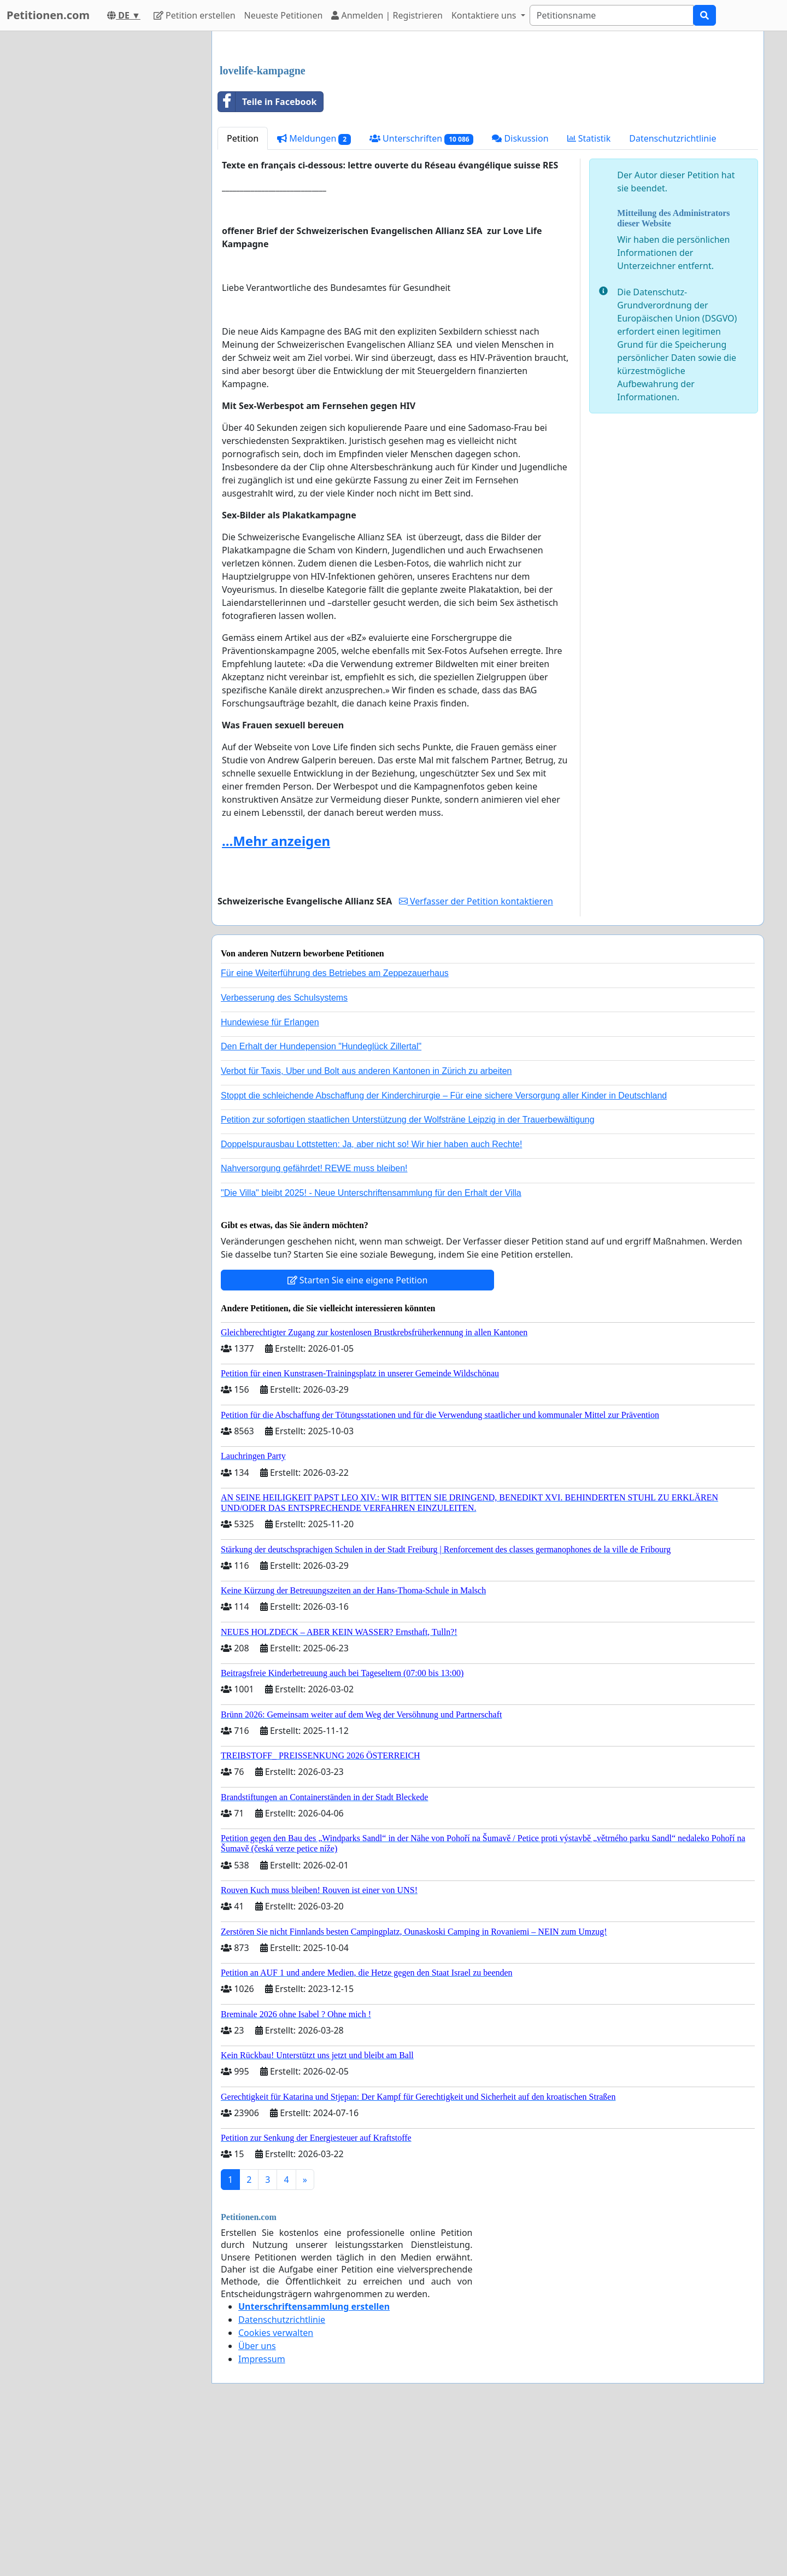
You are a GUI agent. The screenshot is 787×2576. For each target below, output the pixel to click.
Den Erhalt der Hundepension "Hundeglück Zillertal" (321, 1199)
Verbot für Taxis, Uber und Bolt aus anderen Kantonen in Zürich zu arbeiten (366, 1224)
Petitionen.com (48, 15)
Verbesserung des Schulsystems (284, 1150)
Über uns (257, 2499)
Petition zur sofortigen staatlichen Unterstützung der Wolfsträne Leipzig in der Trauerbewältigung (408, 1272)
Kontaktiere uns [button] (485, 15)
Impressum (261, 2512)
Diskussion (520, 291)
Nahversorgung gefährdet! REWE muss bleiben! (314, 1321)
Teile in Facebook (267, 255)
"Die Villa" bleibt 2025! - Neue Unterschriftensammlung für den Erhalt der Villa (371, 1346)
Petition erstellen (195, 15)
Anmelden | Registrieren (387, 15)
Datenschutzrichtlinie (672, 291)
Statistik (589, 291)
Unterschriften (421, 291)
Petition (243, 291)
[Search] (612, 15)
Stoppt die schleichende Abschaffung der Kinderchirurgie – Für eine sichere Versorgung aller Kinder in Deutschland (444, 1248)
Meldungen (314, 291)
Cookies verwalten (275, 2486)
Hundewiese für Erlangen (270, 1175)
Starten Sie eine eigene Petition (357, 1433)
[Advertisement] (488, 125)
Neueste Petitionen (283, 15)
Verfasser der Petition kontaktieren (476, 1054)
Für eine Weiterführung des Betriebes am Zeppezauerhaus (335, 1126)
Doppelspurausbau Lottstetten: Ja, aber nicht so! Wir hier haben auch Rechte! (371, 1297)
